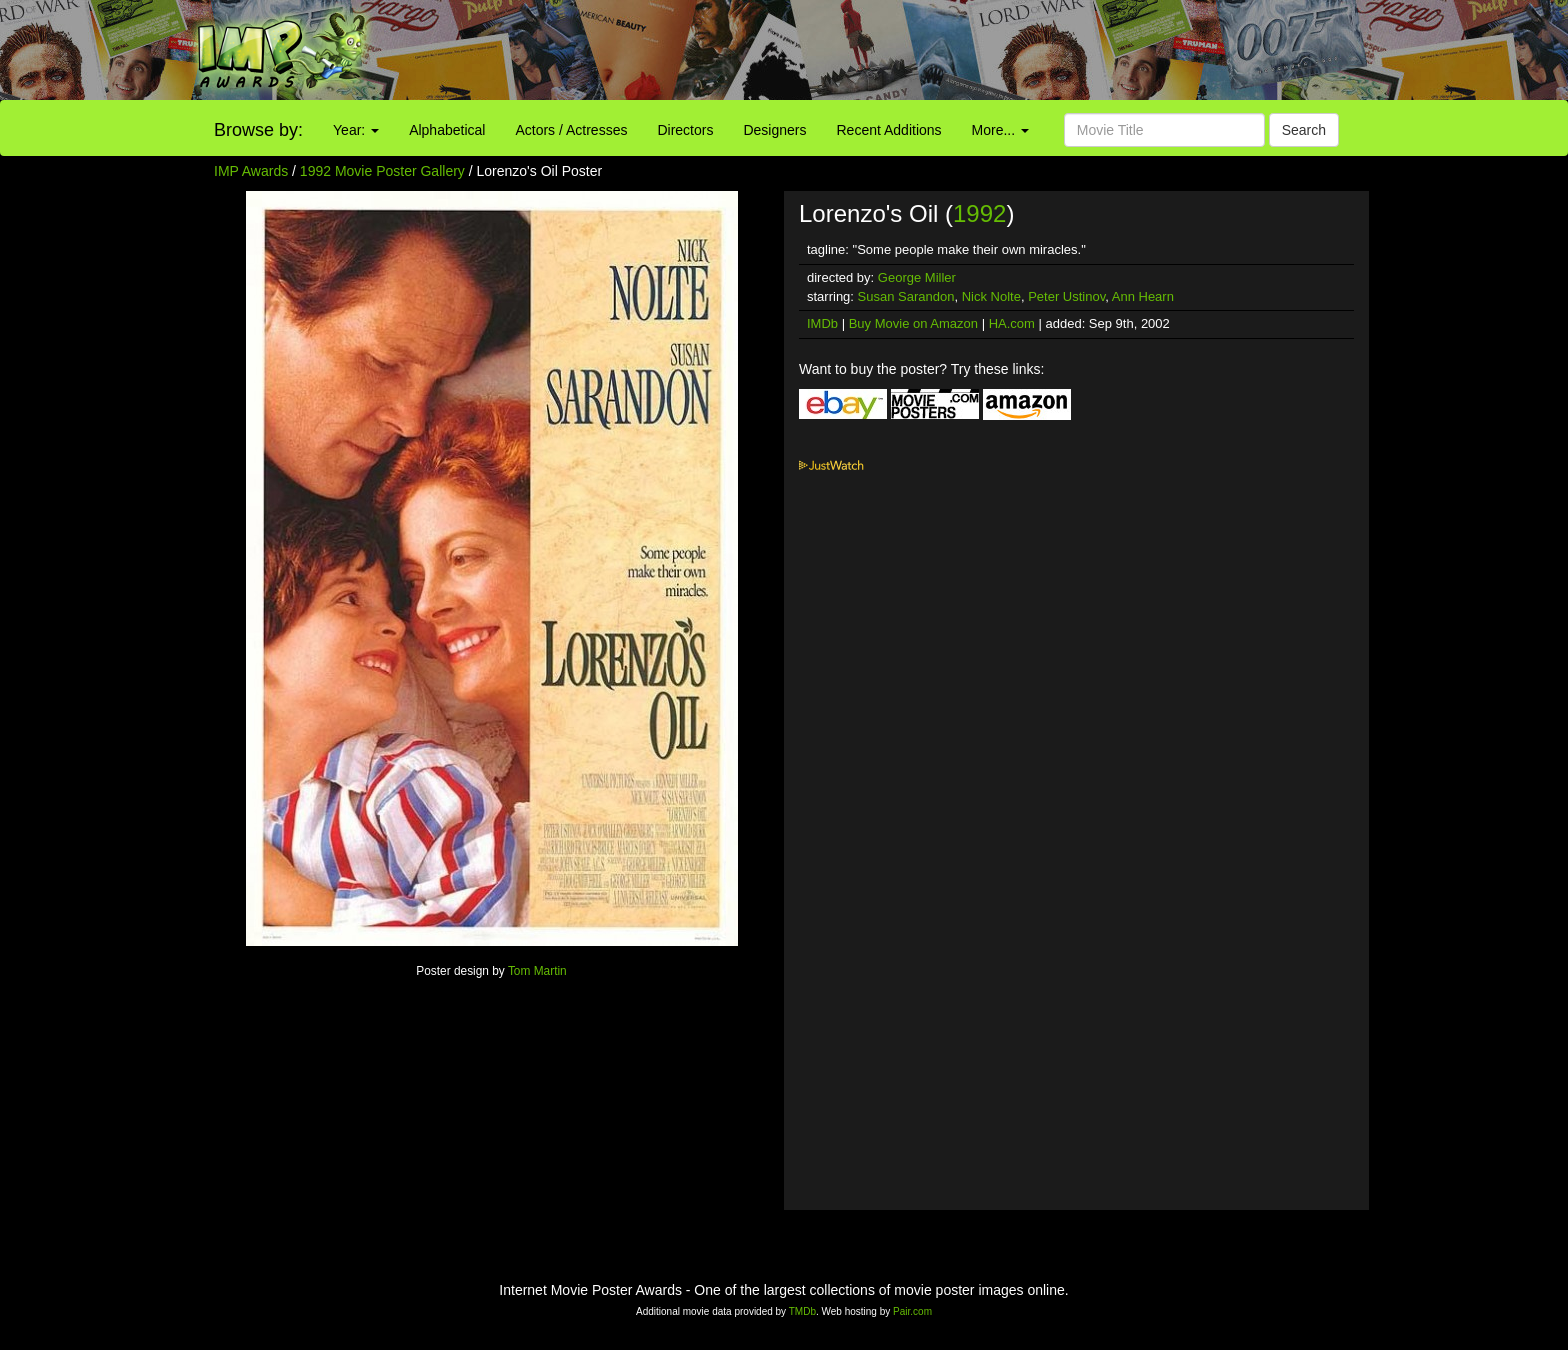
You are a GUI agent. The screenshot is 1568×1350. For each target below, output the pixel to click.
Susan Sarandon (906, 296)
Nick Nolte (991, 296)
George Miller (917, 277)
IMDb (822, 323)
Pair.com (912, 1311)
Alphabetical (447, 130)
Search (1304, 130)
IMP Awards (251, 171)
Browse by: (258, 130)
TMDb (802, 1311)
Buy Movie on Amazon (913, 323)
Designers (774, 130)
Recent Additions (889, 130)
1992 (979, 213)
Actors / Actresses (571, 130)
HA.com (1012, 323)
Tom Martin (537, 971)
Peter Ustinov (1066, 296)
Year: (356, 130)
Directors (685, 130)
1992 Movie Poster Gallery (382, 171)
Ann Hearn (1143, 296)
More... (1000, 130)
